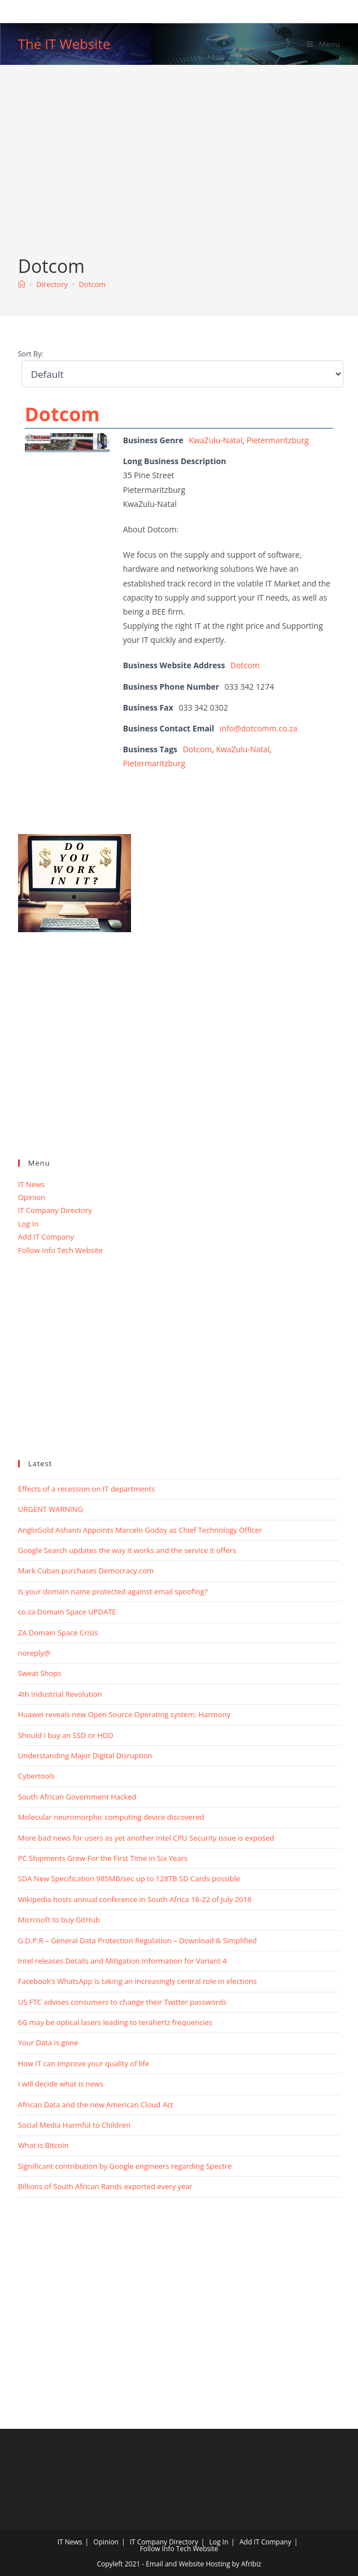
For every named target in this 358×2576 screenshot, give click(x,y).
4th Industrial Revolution (60, 1694)
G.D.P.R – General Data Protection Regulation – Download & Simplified (137, 1940)
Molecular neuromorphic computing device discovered (111, 1817)
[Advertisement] (179, 169)
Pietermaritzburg (278, 440)
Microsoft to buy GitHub (59, 1920)
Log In (28, 1224)
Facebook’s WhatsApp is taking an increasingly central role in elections (137, 1981)
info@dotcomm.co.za (259, 728)
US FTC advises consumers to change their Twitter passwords (122, 2002)
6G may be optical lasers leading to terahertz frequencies (115, 2022)
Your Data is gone (48, 2042)
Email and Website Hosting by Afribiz (203, 2564)
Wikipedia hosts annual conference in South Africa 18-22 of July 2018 (135, 1899)
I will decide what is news (60, 2084)
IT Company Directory (55, 1210)
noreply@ (34, 1653)
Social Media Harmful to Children (74, 2125)
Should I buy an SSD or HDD (65, 1735)
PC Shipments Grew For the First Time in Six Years (102, 1858)
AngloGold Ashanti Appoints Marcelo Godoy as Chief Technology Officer (140, 1530)
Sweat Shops (40, 1673)
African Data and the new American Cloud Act (95, 2104)
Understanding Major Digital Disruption (85, 1755)
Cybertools (36, 1776)
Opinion (31, 1197)
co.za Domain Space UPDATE (67, 1612)
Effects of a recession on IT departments (86, 1489)
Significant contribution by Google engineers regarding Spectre (125, 2166)
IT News (31, 1184)
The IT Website (64, 43)
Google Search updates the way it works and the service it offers (127, 1550)
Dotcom (92, 284)
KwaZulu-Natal (215, 440)
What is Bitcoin (43, 2145)
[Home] (21, 284)
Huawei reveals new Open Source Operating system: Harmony (124, 1714)
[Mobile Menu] (323, 44)
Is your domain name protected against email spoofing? (113, 1591)
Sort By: (30, 354)
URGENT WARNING (50, 1509)
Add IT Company (46, 1237)
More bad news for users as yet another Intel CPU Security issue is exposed (146, 1838)
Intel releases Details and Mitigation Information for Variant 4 (122, 1961)
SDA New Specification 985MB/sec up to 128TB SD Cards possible (129, 1878)
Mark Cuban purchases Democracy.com (86, 1570)
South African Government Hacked (77, 1797)
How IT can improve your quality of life (83, 2063)
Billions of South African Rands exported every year (105, 2186)
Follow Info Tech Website (60, 1250)
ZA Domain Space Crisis (58, 1632)
